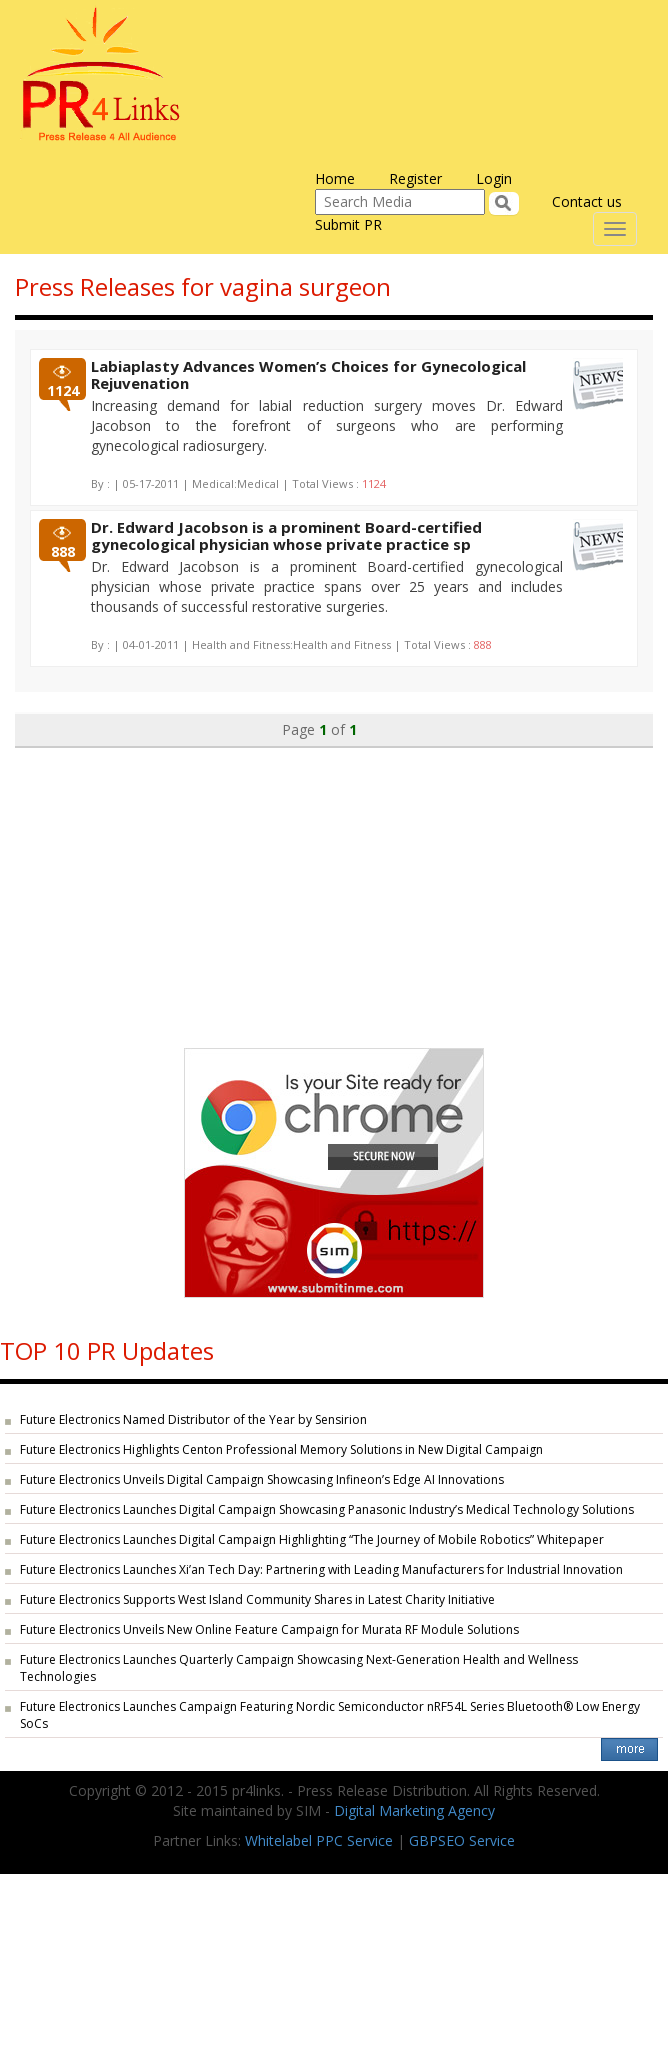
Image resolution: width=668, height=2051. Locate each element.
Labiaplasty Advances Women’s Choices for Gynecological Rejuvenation (308, 374)
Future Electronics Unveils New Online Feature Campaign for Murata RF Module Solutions (269, 1629)
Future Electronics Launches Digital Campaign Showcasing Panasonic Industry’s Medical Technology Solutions (327, 1509)
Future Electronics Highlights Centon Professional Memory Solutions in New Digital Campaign (281, 1449)
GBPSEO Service (462, 1840)
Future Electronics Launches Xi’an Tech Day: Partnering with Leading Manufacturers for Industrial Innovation (321, 1569)
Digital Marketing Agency (414, 1810)
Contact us (587, 201)
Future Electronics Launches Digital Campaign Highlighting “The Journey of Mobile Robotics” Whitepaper (312, 1539)
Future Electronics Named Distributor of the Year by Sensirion (193, 1419)
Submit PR (348, 224)
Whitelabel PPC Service (319, 1840)
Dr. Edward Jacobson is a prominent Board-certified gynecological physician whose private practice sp (286, 535)
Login (494, 178)
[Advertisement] (334, 888)
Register (415, 178)
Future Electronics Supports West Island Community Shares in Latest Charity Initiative (257, 1599)
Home (335, 178)
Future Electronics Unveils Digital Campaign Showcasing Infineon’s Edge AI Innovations (262, 1479)
